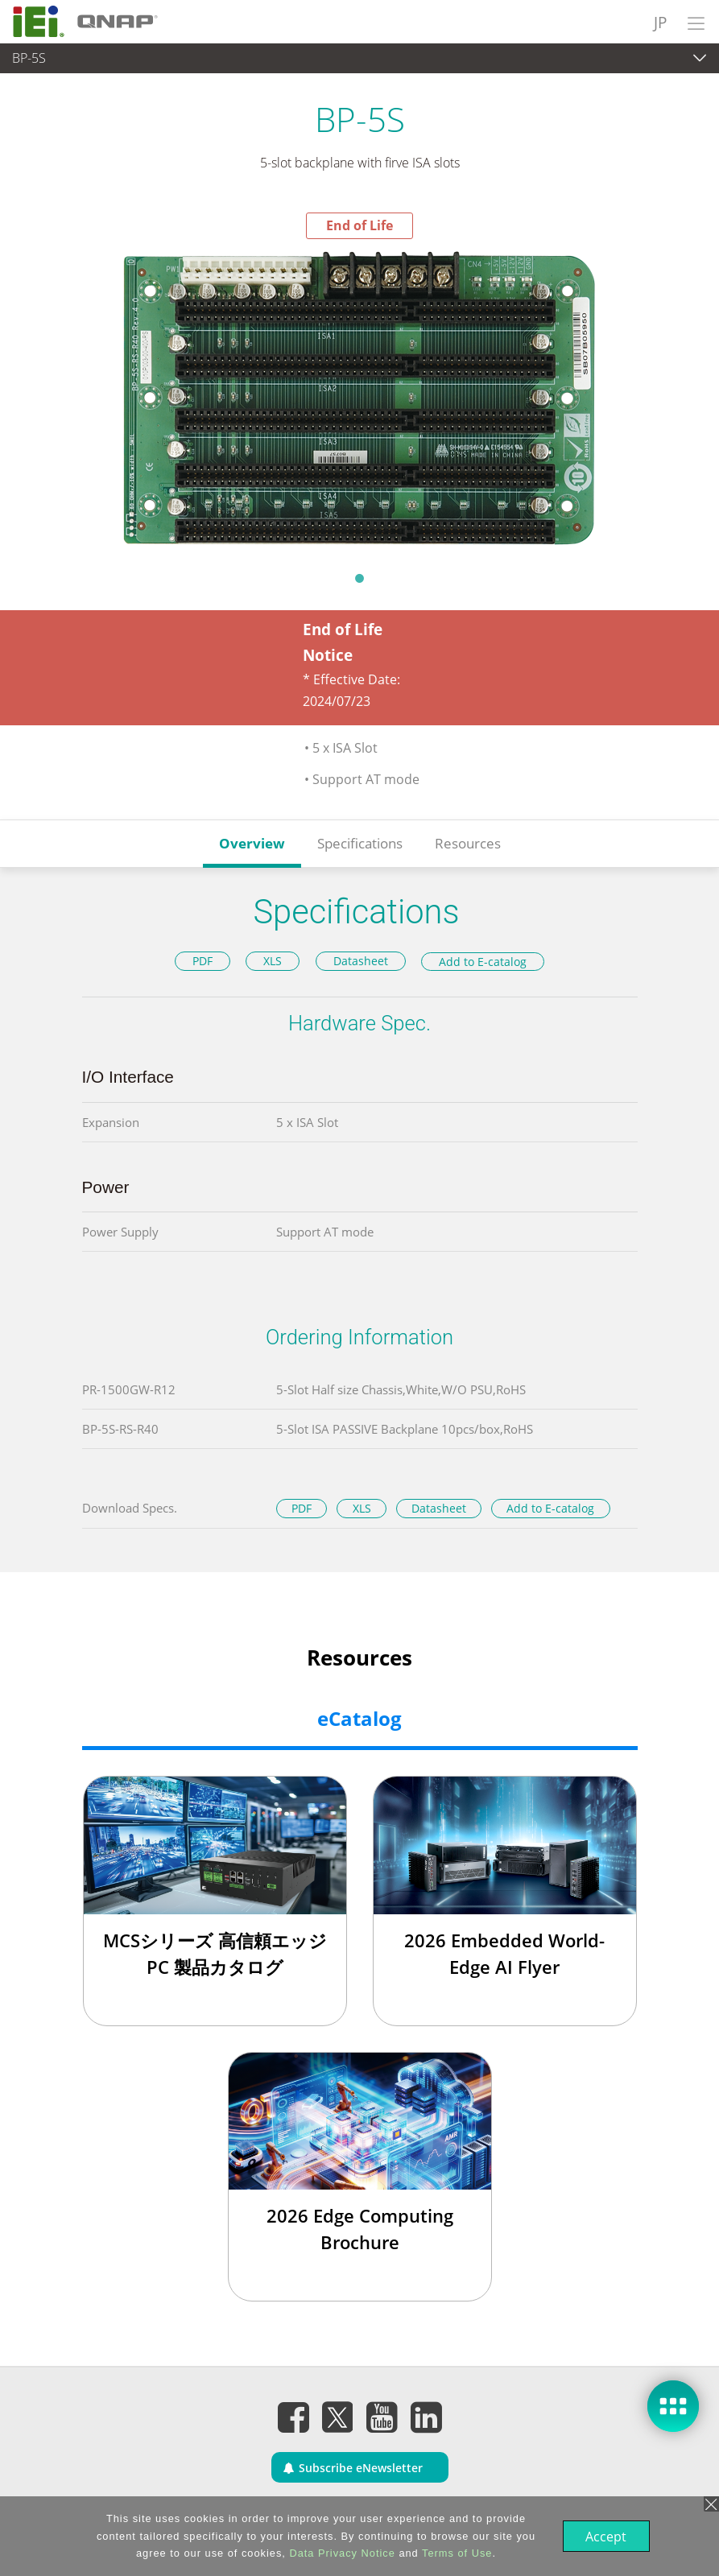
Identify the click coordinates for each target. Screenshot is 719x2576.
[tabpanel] (359, 400)
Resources (468, 843)
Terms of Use (455, 2553)
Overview (252, 843)
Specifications (360, 843)
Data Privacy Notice (340, 2553)
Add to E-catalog (483, 961)
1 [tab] (360, 578)
